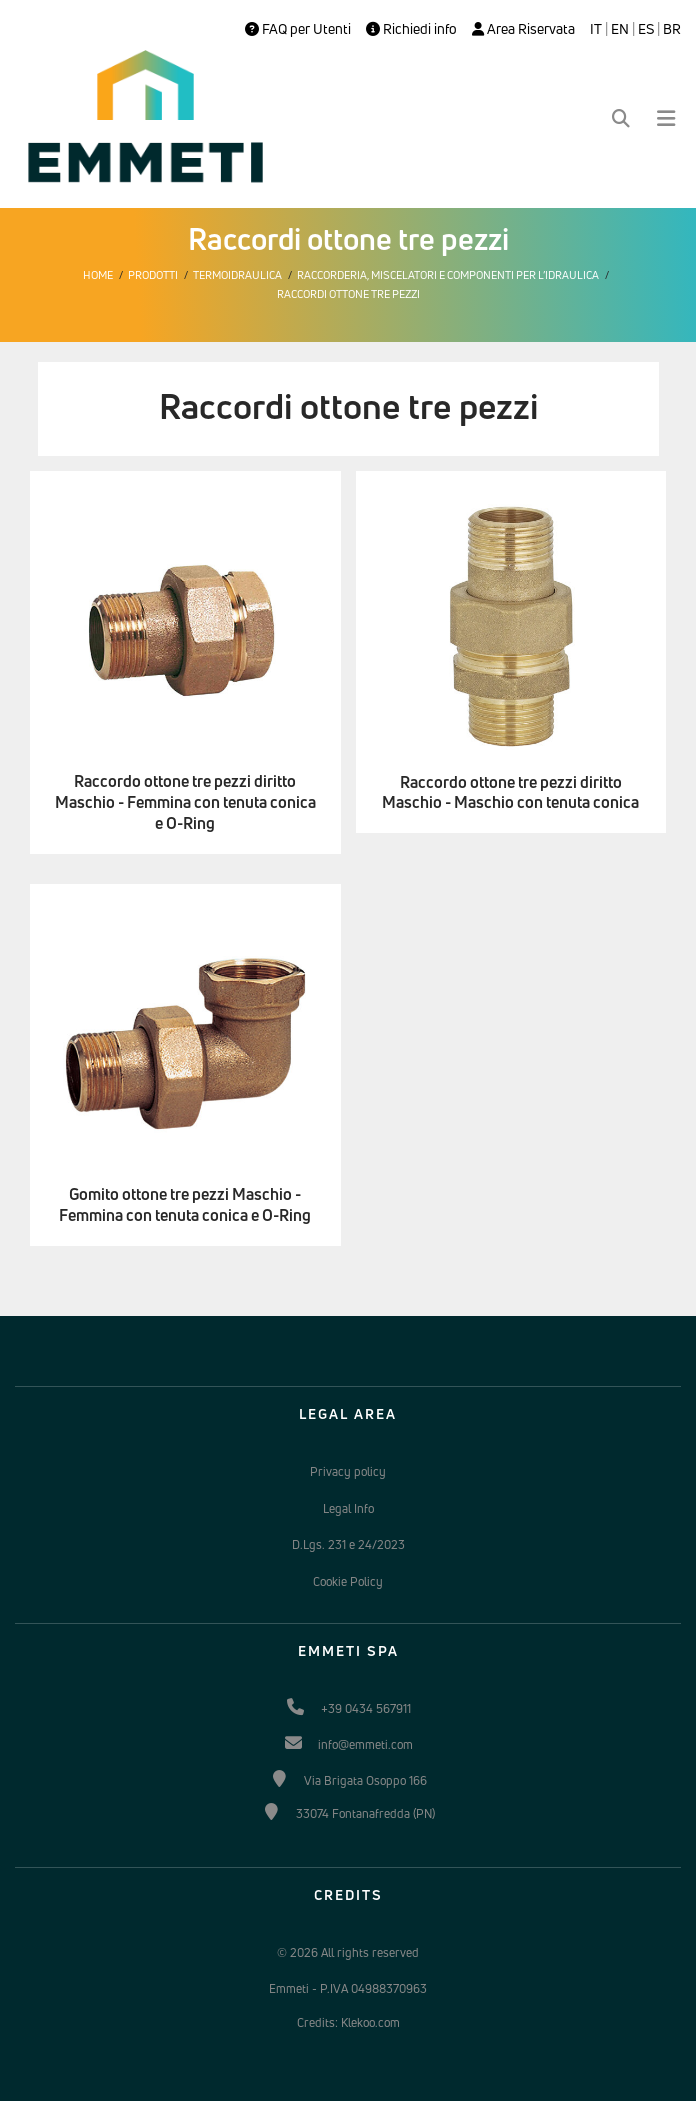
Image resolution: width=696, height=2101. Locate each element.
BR (672, 29)
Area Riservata (523, 29)
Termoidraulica (237, 275)
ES (646, 29)
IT (596, 29)
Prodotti (153, 275)
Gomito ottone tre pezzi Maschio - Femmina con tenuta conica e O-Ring (185, 1205)
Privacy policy (348, 1471)
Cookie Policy (348, 1581)
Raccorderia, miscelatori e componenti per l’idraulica (448, 275)
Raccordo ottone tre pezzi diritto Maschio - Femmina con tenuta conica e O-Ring (185, 802)
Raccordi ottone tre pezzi (348, 294)
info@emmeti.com (365, 1744)
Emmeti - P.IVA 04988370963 (348, 1988)
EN (620, 29)
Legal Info (348, 1508)
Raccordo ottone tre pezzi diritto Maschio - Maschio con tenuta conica (510, 793)
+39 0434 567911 (366, 1708)
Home (98, 275)
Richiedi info (411, 29)
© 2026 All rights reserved (348, 1952)
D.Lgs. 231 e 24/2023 (348, 1544)
